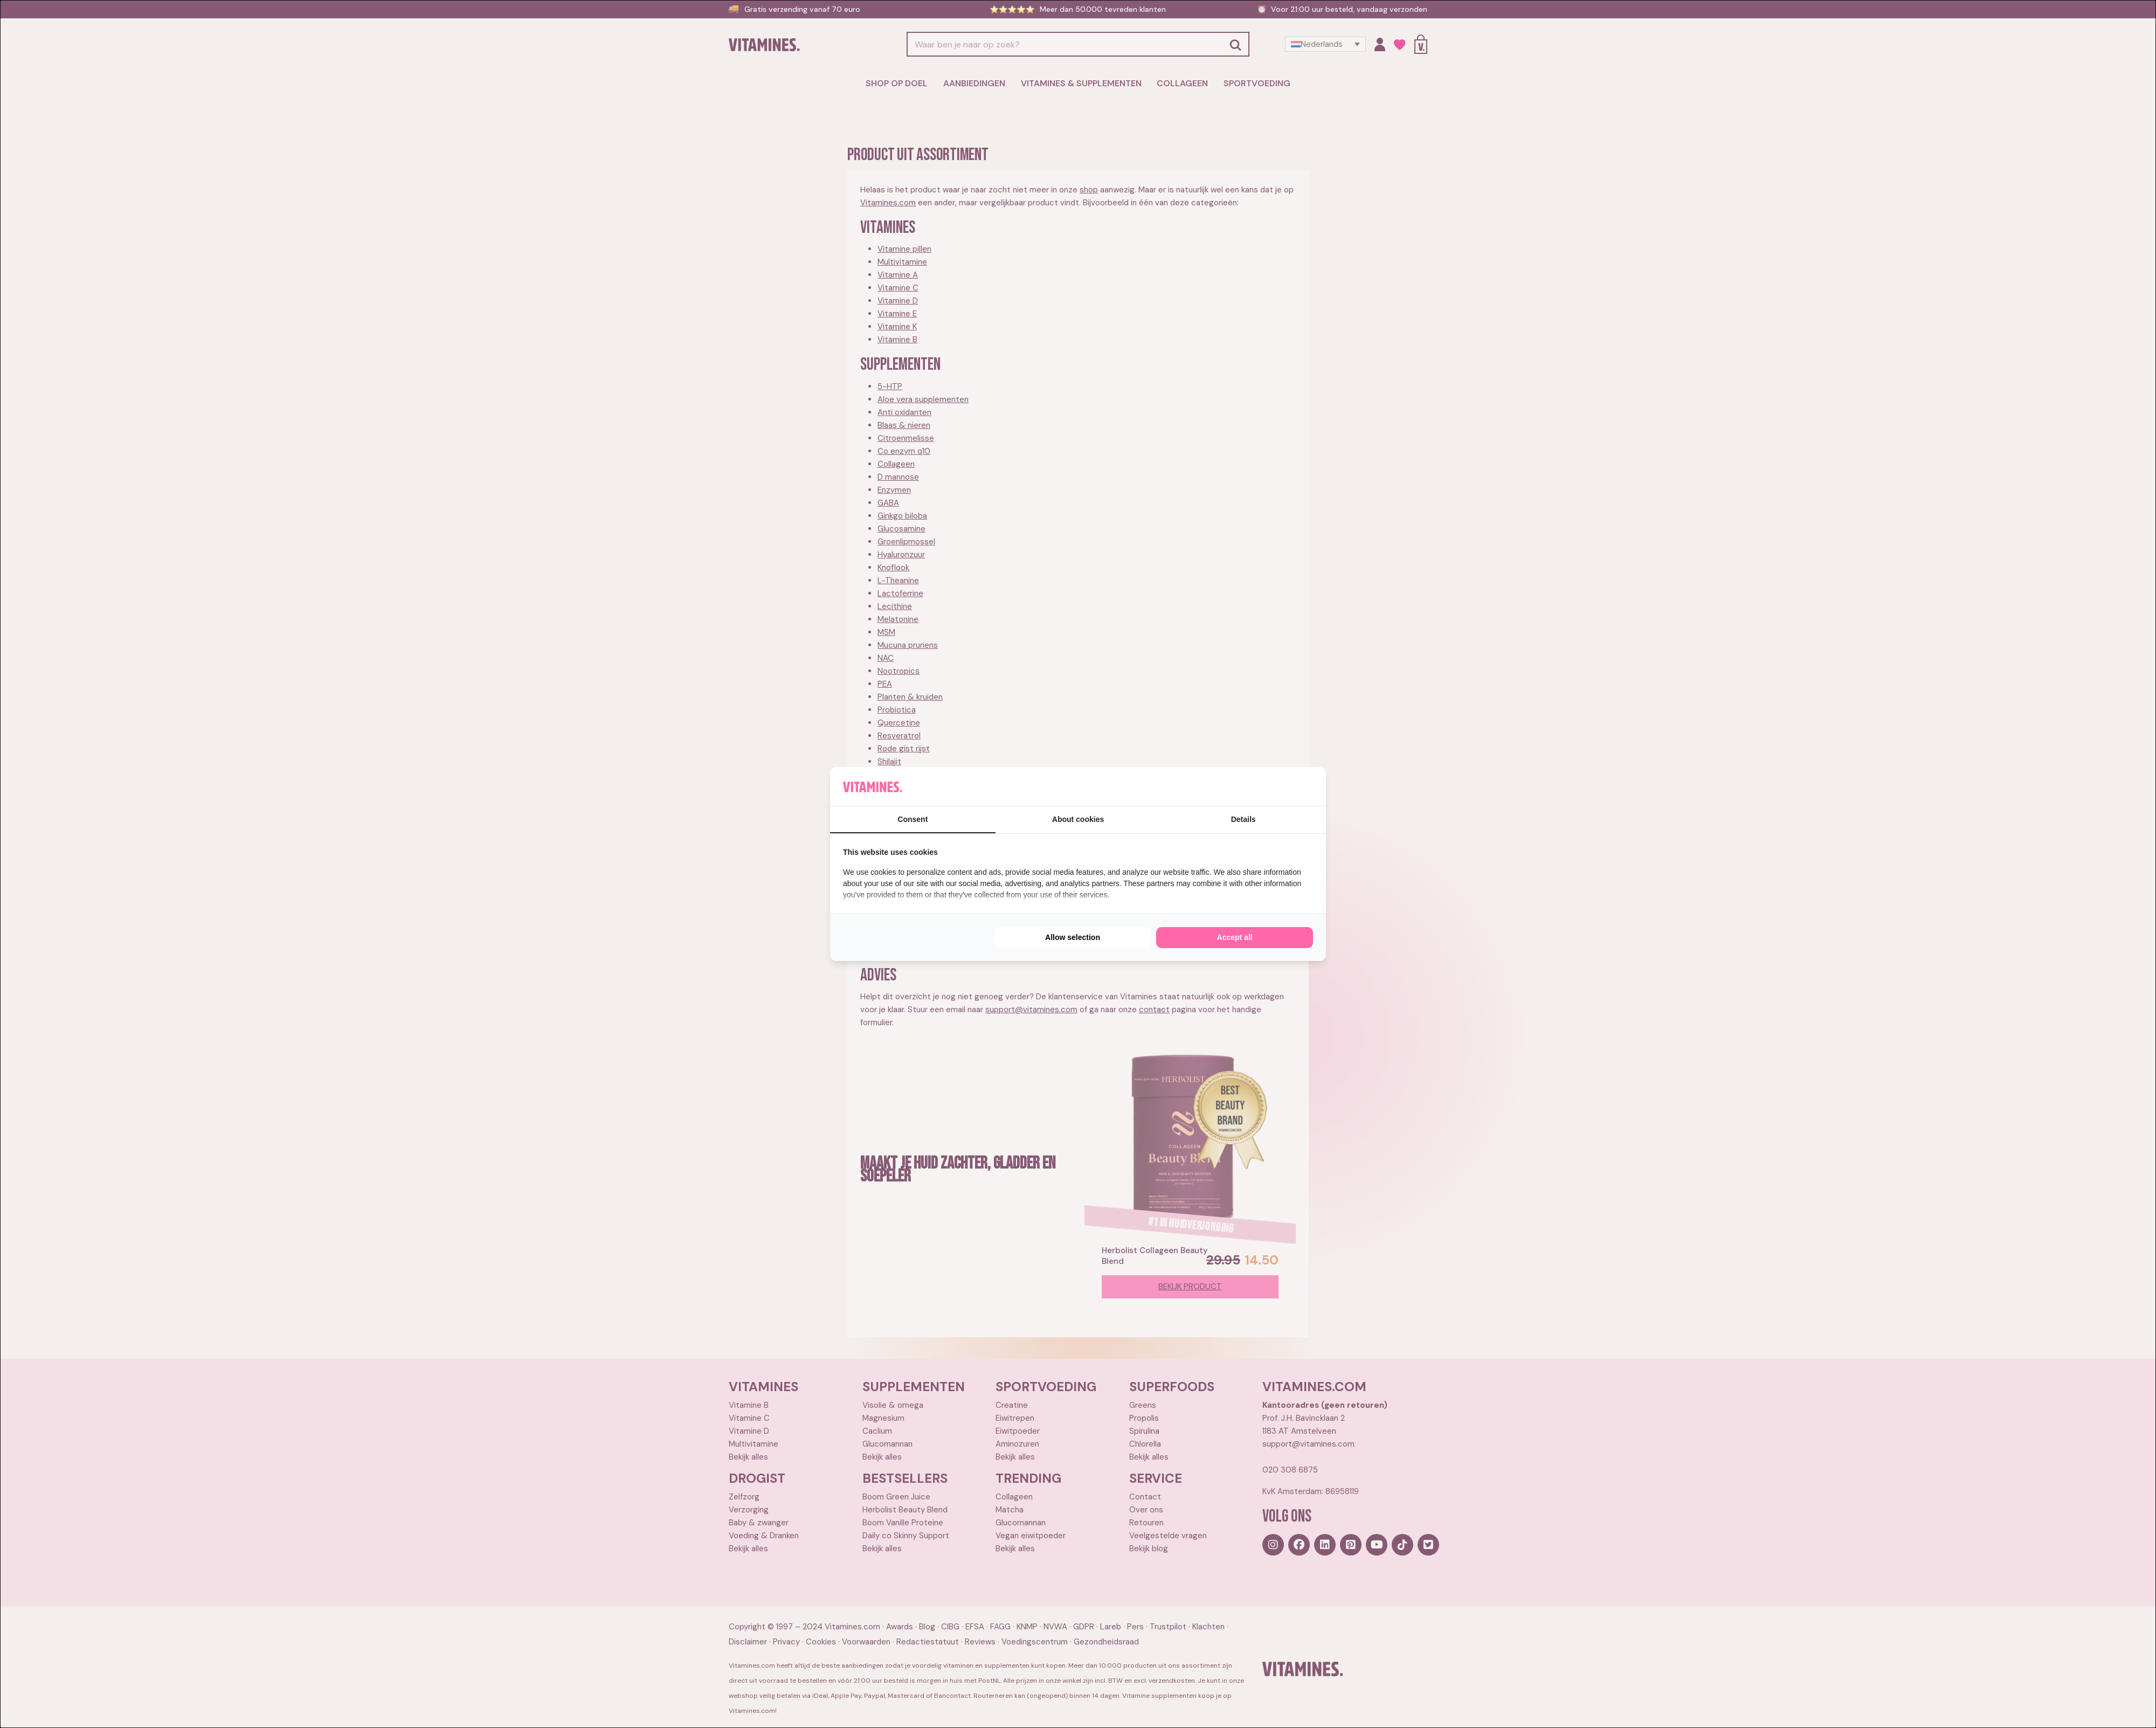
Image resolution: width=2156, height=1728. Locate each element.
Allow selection (1072, 937)
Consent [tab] (912, 819)
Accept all (1235, 937)
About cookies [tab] (1078, 819)
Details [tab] (1243, 819)
